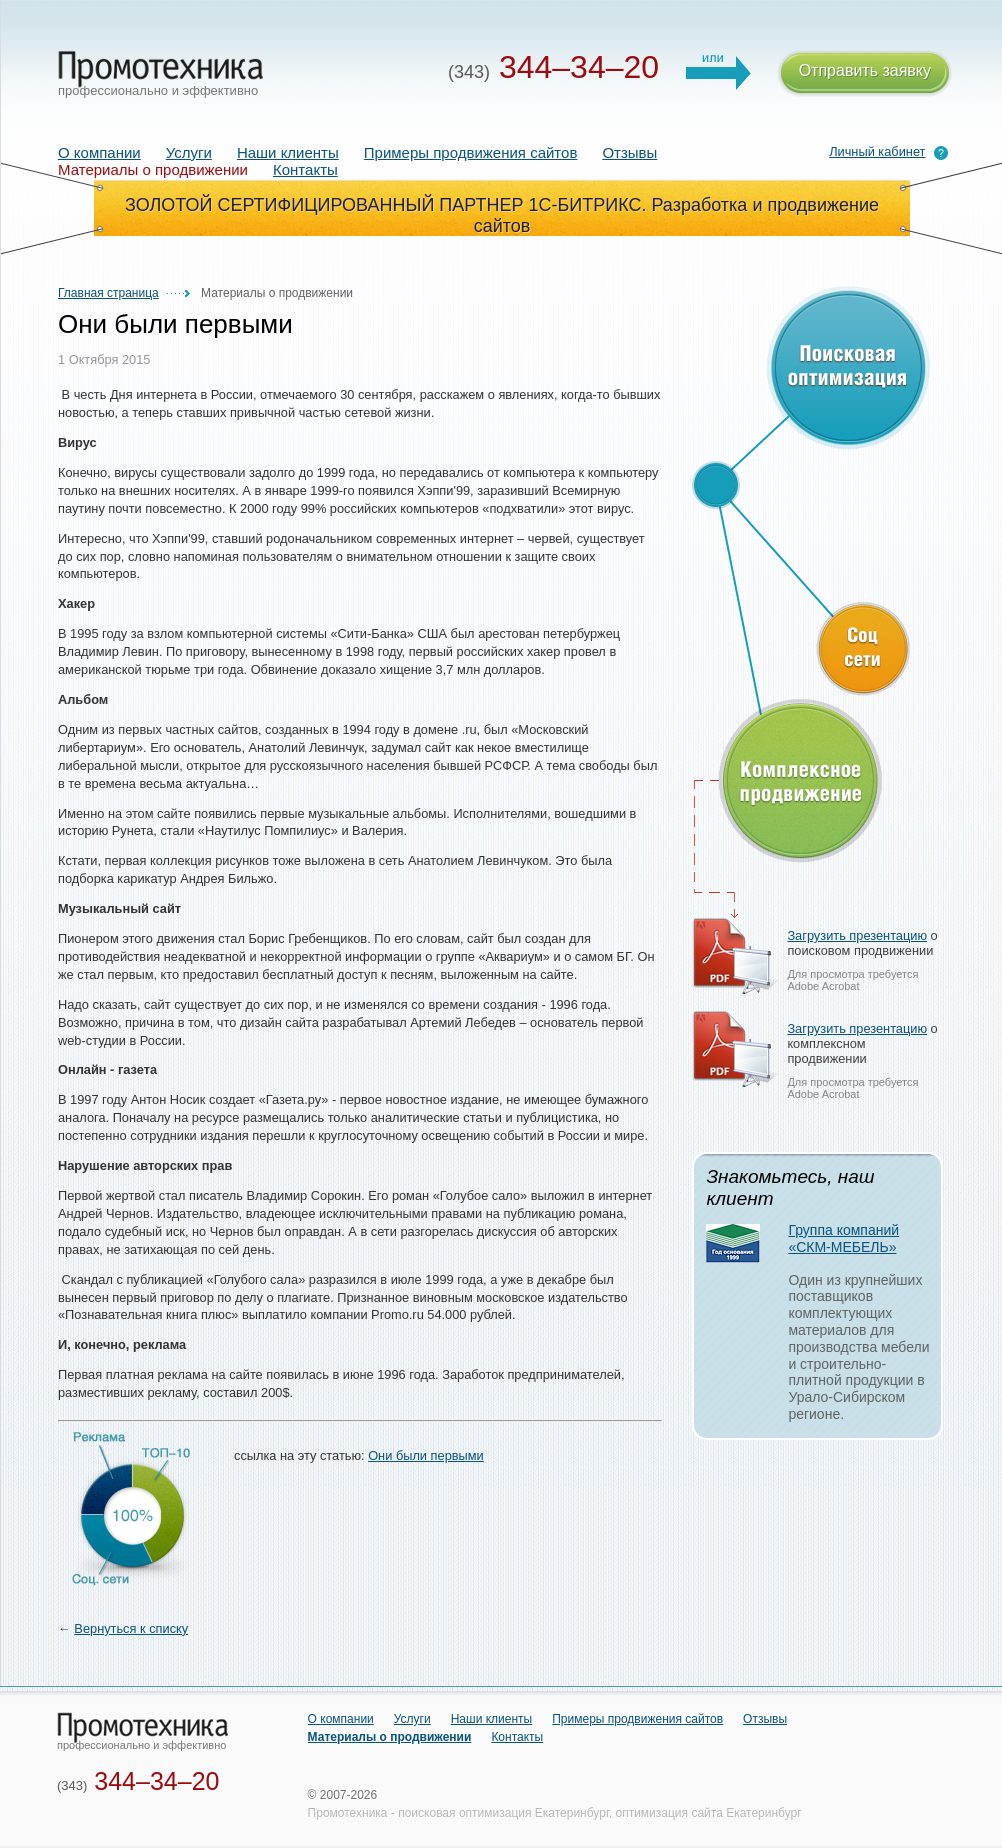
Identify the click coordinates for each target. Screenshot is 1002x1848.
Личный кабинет (877, 151)
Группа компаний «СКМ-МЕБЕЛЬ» (843, 1238)
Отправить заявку (865, 73)
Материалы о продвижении (390, 1737)
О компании (99, 152)
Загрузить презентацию (857, 935)
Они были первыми (426, 1455)
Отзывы (629, 152)
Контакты (305, 169)
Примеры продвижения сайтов (471, 152)
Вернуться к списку (131, 1628)
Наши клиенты (288, 152)
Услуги (189, 152)
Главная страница (108, 293)
